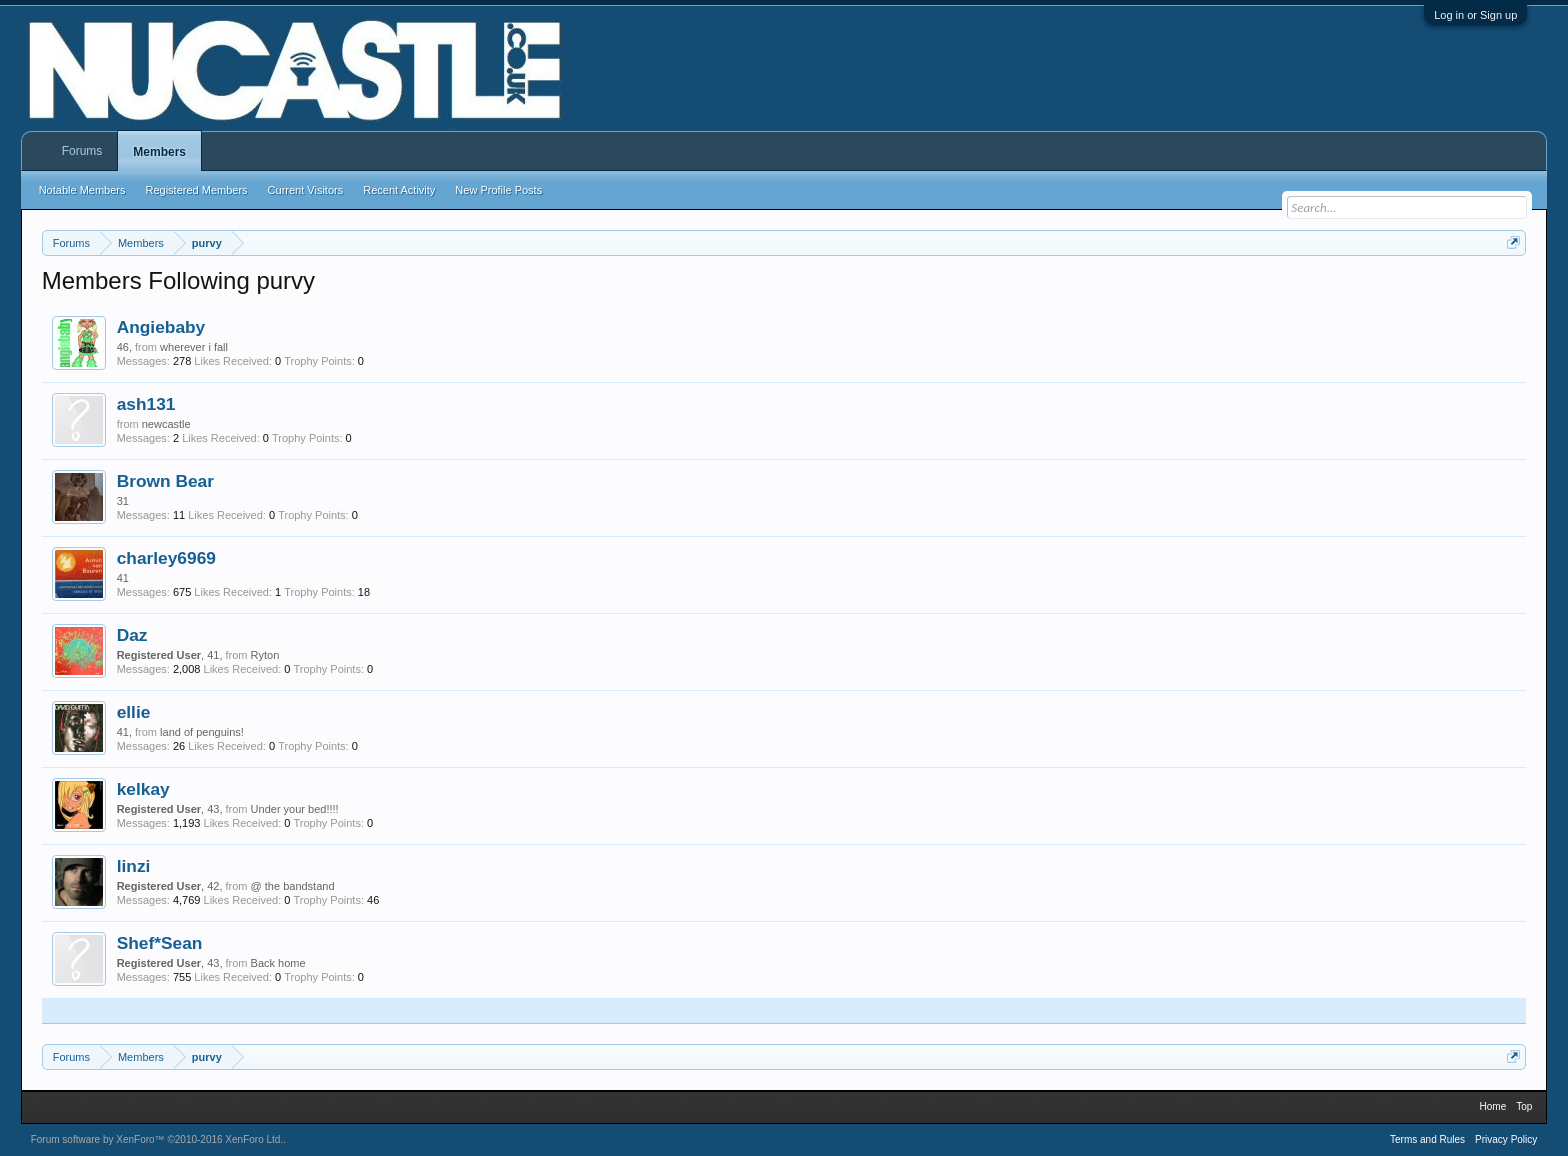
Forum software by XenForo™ (157, 1139)
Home (1493, 1106)
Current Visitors (306, 190)
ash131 (146, 404)
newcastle (166, 424)
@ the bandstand (293, 886)
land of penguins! (202, 732)
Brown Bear (165, 481)
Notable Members (82, 190)
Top (1524, 1106)
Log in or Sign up (1475, 15)
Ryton (265, 655)
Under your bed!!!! (295, 809)
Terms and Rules (1427, 1139)
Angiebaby (161, 327)
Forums (82, 151)
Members (159, 152)
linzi (134, 866)
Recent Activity (399, 190)
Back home (278, 963)
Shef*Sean (160, 943)
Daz (132, 635)
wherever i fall (194, 347)
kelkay (143, 789)
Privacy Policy (1506, 1139)
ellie (134, 712)
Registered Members (197, 190)
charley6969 (166, 558)
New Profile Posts (498, 190)
